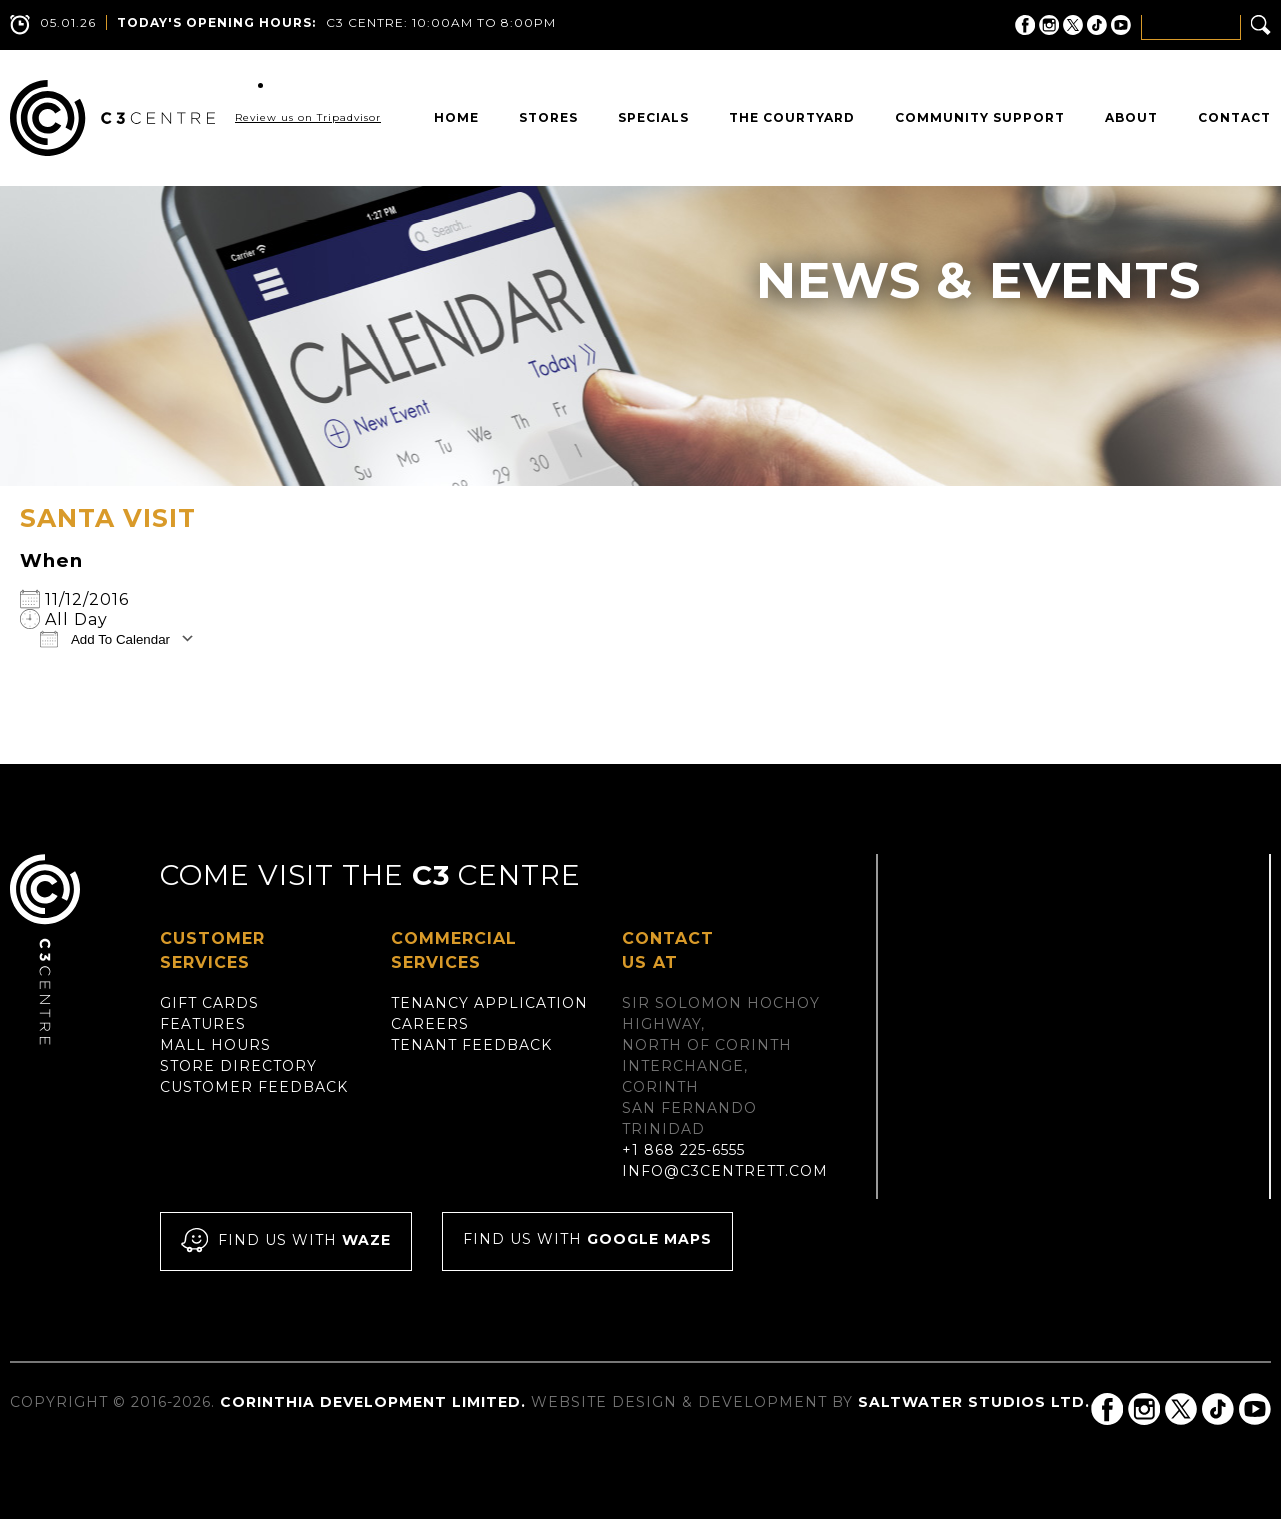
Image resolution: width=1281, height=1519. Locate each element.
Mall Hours (215, 1045)
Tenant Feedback (471, 1045)
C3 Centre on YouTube (1121, 25)
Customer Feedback (254, 1087)
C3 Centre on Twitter (1073, 25)
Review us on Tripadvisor (308, 117)
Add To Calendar (105, 638)
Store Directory (238, 1066)
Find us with (286, 1241)
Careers (430, 1024)
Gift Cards (209, 1003)
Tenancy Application (489, 1003)
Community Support (980, 117)
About (1131, 117)
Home (456, 117)
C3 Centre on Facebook (1025, 25)
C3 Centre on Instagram (1049, 25)
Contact (1234, 117)
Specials (653, 117)
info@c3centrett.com (725, 1171)
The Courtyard (792, 117)
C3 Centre (112, 118)
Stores (548, 117)
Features (203, 1024)
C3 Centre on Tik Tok (1097, 25)
